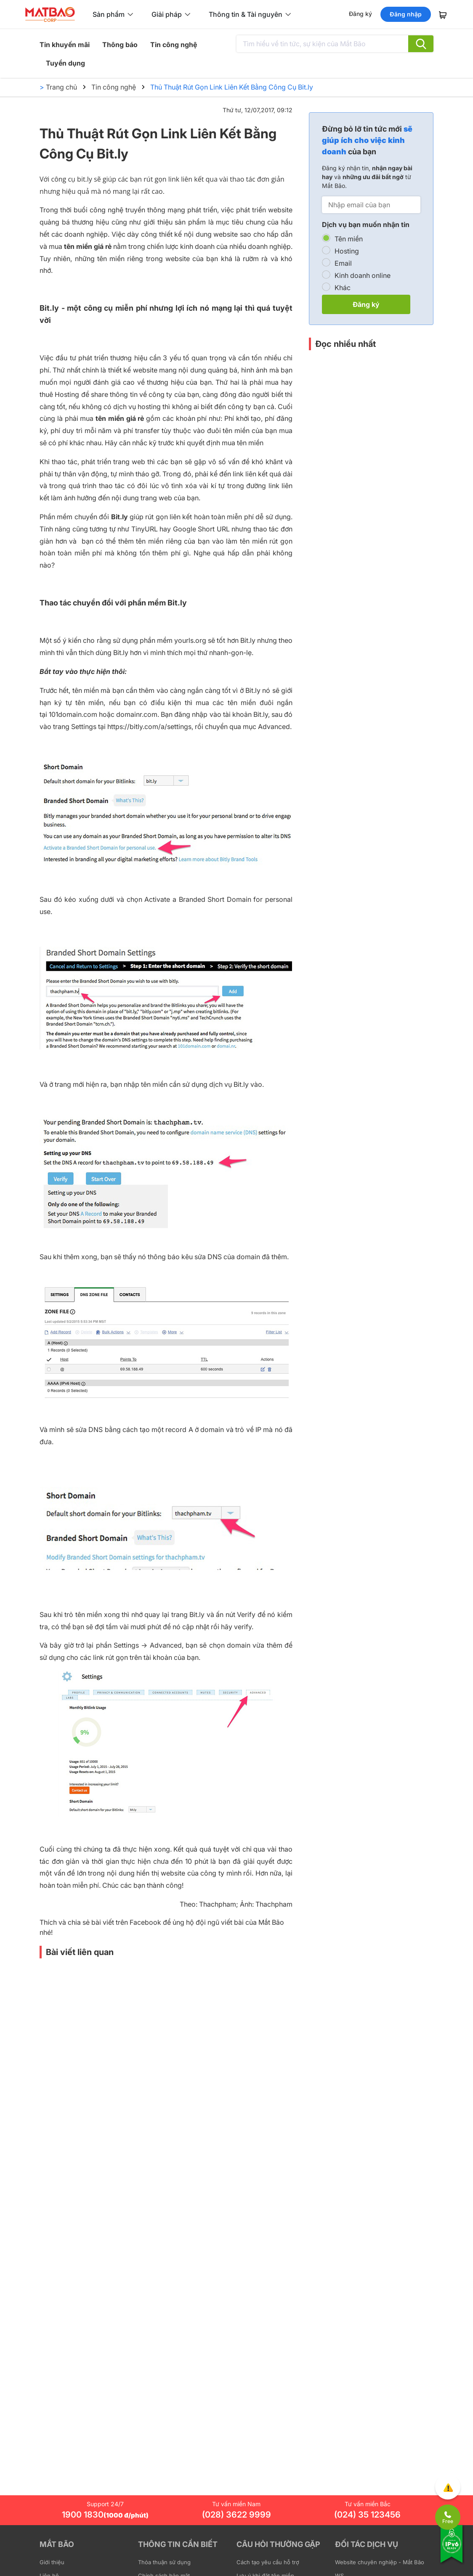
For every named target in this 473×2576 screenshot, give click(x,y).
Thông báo (120, 44)
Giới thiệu (52, 2562)
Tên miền (349, 239)
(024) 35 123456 (367, 2515)
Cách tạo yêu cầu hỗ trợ (267, 2562)
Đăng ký (360, 13)
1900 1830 (105, 2515)
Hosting (347, 251)
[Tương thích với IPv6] (452, 2549)
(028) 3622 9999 (236, 2515)
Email (343, 263)
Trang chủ (61, 87)
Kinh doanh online (363, 275)
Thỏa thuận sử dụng (164, 2562)
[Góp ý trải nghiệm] (447, 2486)
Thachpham (217, 1904)
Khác (343, 287)
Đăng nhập (406, 14)
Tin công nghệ (173, 44)
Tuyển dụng (65, 63)
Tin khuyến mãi (65, 44)
